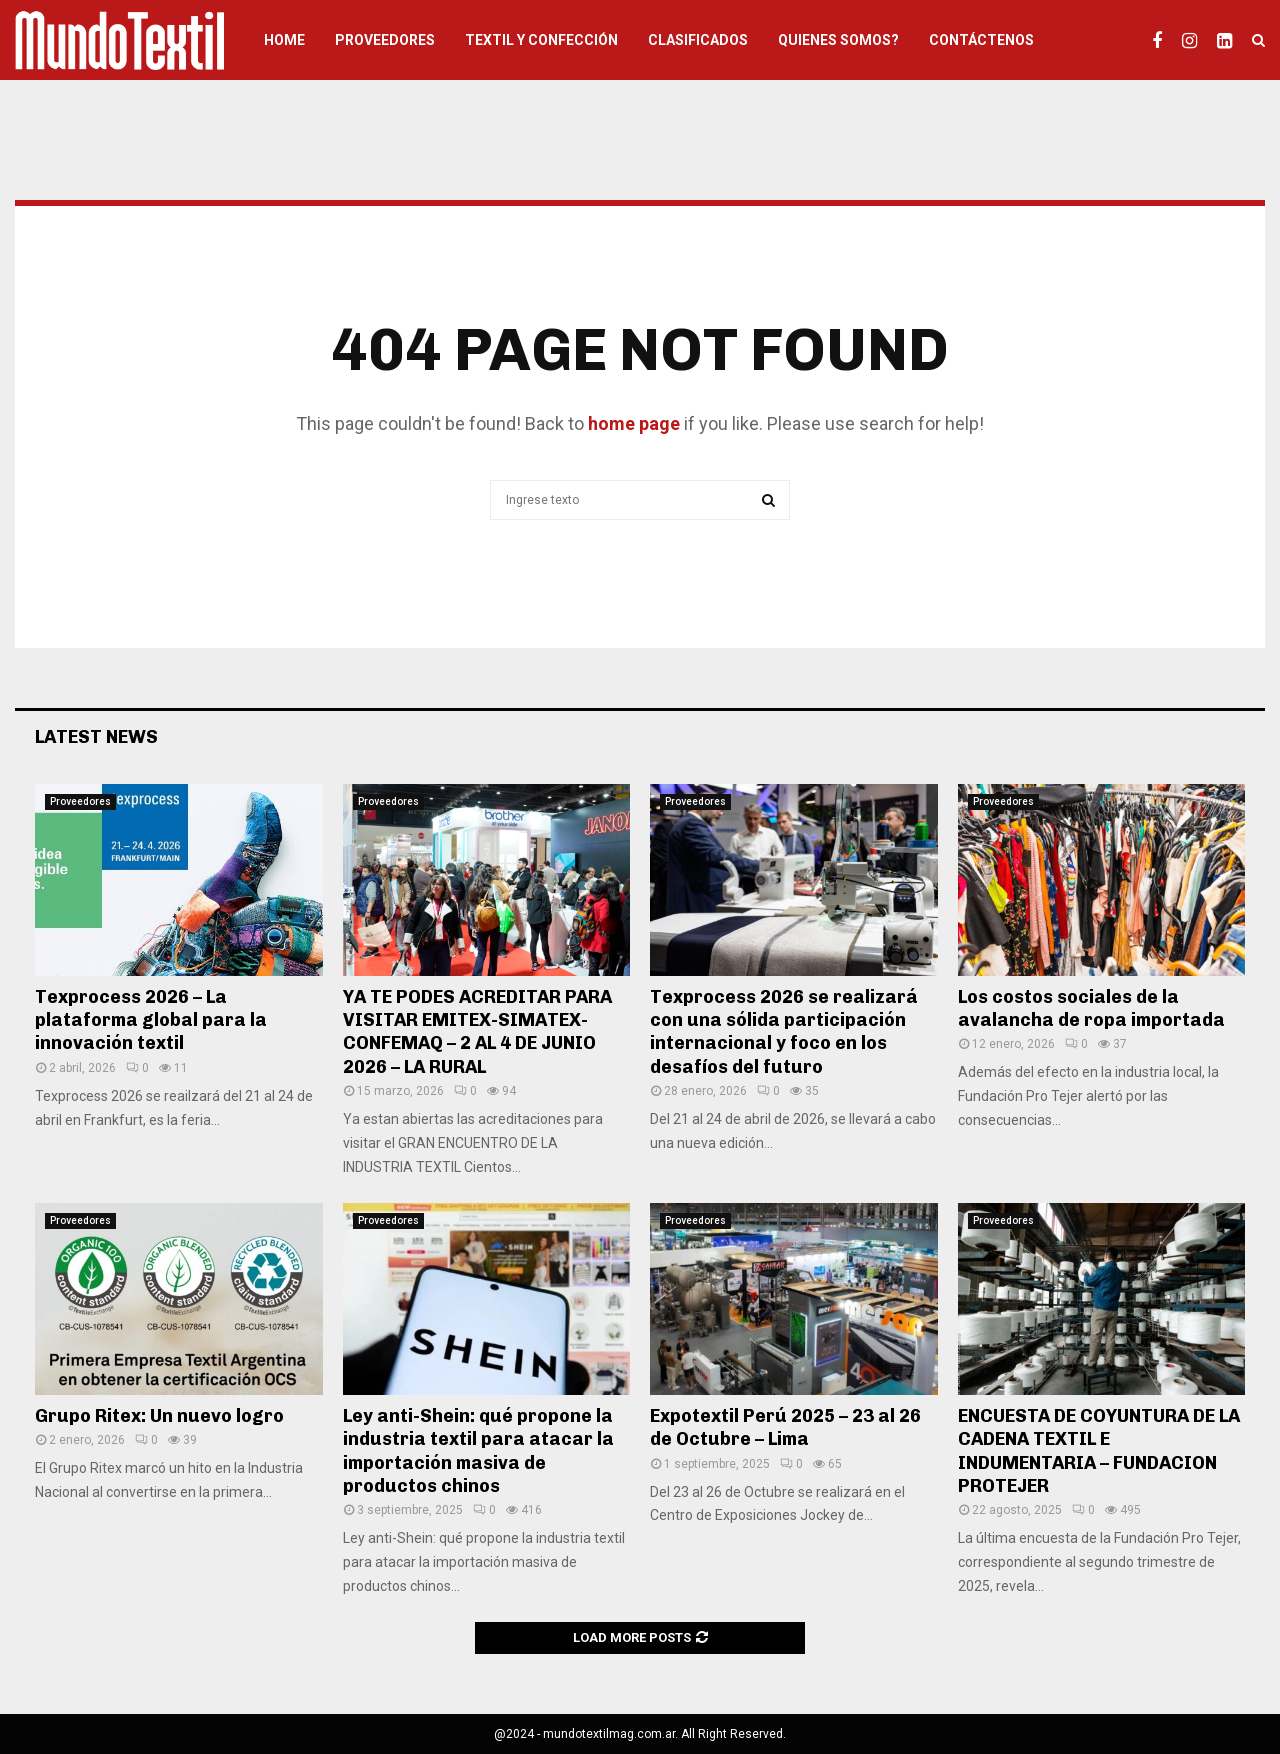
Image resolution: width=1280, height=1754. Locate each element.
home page (634, 423)
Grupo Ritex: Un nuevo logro (159, 1416)
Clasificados (698, 40)
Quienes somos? (838, 40)
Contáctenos (981, 40)
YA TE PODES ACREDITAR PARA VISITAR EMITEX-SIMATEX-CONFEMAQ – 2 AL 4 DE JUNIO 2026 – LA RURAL (477, 1032)
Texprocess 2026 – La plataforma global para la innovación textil (151, 1020)
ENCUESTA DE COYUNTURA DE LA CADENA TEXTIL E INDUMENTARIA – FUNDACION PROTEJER (1099, 1451)
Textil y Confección (541, 40)
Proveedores (385, 40)
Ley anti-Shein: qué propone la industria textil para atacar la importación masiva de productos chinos (478, 1451)
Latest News (96, 737)
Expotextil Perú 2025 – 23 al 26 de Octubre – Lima (785, 1427)
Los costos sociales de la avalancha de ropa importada (1091, 1008)
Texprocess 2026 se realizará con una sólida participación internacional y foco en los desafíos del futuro (784, 1032)
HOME (284, 40)
